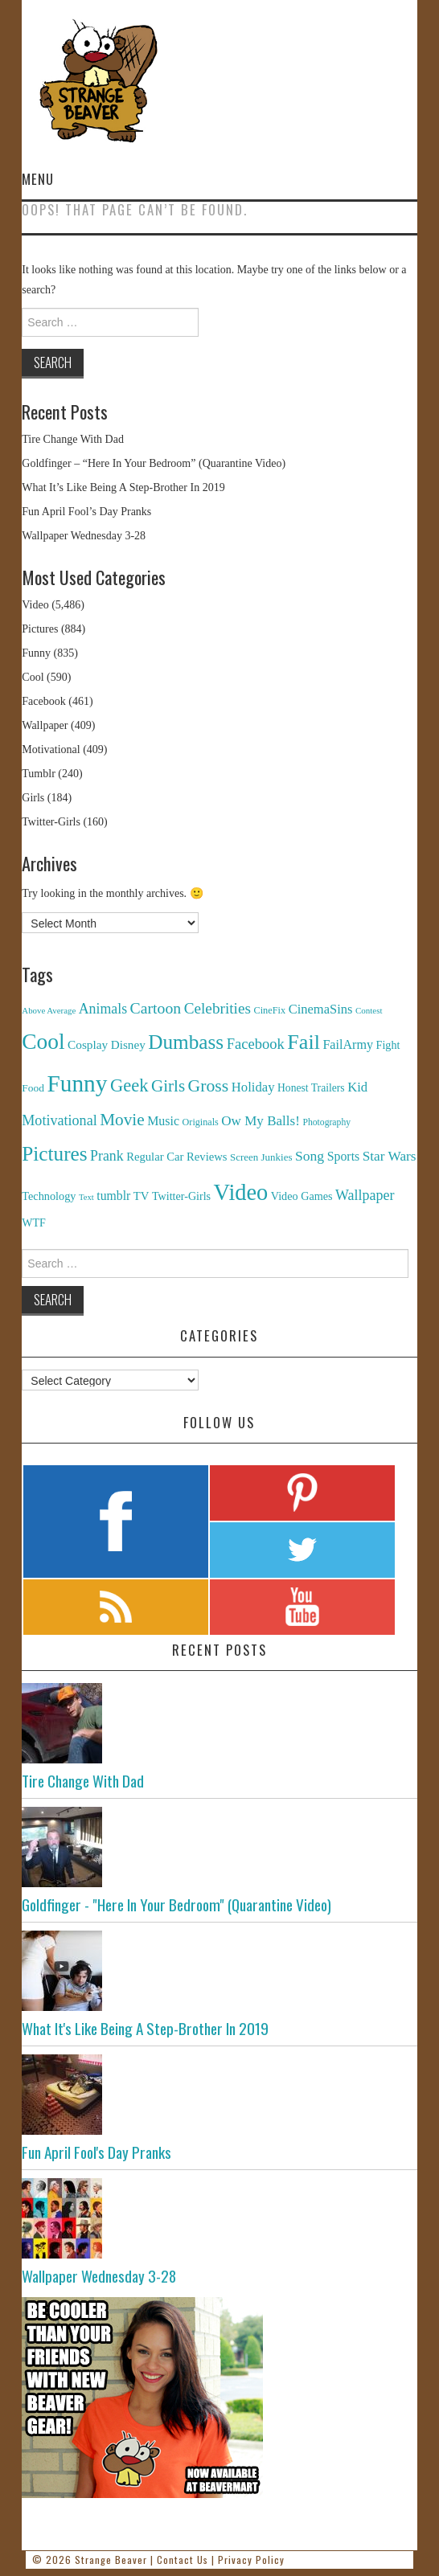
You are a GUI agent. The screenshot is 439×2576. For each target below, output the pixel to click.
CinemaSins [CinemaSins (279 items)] (321, 1009)
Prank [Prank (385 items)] (107, 1156)
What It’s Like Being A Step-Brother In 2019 (123, 487)
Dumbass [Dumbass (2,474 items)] (186, 1042)
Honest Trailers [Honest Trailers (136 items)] (311, 1088)
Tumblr (38, 774)
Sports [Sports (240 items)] (343, 1156)
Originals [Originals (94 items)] (201, 1122)
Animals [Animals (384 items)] (103, 1009)
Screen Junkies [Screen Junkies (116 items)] (261, 1157)
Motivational (51, 749)
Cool (32, 677)
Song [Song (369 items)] (309, 1156)
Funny (36, 653)
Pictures (40, 629)
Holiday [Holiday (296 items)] (253, 1087)
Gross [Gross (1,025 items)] (208, 1086)
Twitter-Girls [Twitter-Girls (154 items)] (181, 1196)
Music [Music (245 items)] (163, 1121)
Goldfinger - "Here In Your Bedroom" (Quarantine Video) (176, 1904)
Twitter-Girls (51, 822)
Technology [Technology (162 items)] (49, 1196)
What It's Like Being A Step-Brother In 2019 (145, 2028)
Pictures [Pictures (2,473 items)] (54, 1154)
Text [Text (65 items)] (86, 1197)
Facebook (43, 701)
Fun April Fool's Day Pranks (96, 2152)
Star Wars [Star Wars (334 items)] (389, 1156)
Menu (38, 179)
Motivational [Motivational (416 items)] (59, 1120)
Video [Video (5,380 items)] (241, 1192)
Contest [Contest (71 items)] (369, 1010)
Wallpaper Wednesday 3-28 (84, 536)
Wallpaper (45, 725)
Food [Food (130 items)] (33, 1088)
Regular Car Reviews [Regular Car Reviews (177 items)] (176, 1156)
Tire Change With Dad (73, 439)
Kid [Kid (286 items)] (357, 1087)
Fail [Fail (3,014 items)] (303, 1042)
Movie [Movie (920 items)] (122, 1119)
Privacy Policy (251, 2559)
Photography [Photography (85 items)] (326, 1122)
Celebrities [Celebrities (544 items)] (217, 1008)
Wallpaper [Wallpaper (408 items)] (365, 1195)
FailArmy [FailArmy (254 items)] (347, 1044)
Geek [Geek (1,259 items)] (129, 1085)
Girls (33, 798)
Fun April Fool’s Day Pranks (86, 512)
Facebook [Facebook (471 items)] (256, 1043)
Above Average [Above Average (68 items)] (49, 1010)
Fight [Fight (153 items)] (388, 1044)
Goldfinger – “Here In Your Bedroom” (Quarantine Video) (153, 463)
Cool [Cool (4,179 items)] (43, 1042)
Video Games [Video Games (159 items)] (302, 1196)
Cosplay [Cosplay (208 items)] (88, 1044)
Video (35, 605)
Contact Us (182, 2559)
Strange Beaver (111, 2559)
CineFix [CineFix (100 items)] (269, 1010)
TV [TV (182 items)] (141, 1196)
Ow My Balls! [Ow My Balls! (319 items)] (260, 1120)
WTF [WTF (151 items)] (34, 1223)
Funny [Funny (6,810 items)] (77, 1083)
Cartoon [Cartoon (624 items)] (156, 1008)
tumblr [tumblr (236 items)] (113, 1195)
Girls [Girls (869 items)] (168, 1086)
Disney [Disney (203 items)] (128, 1044)
